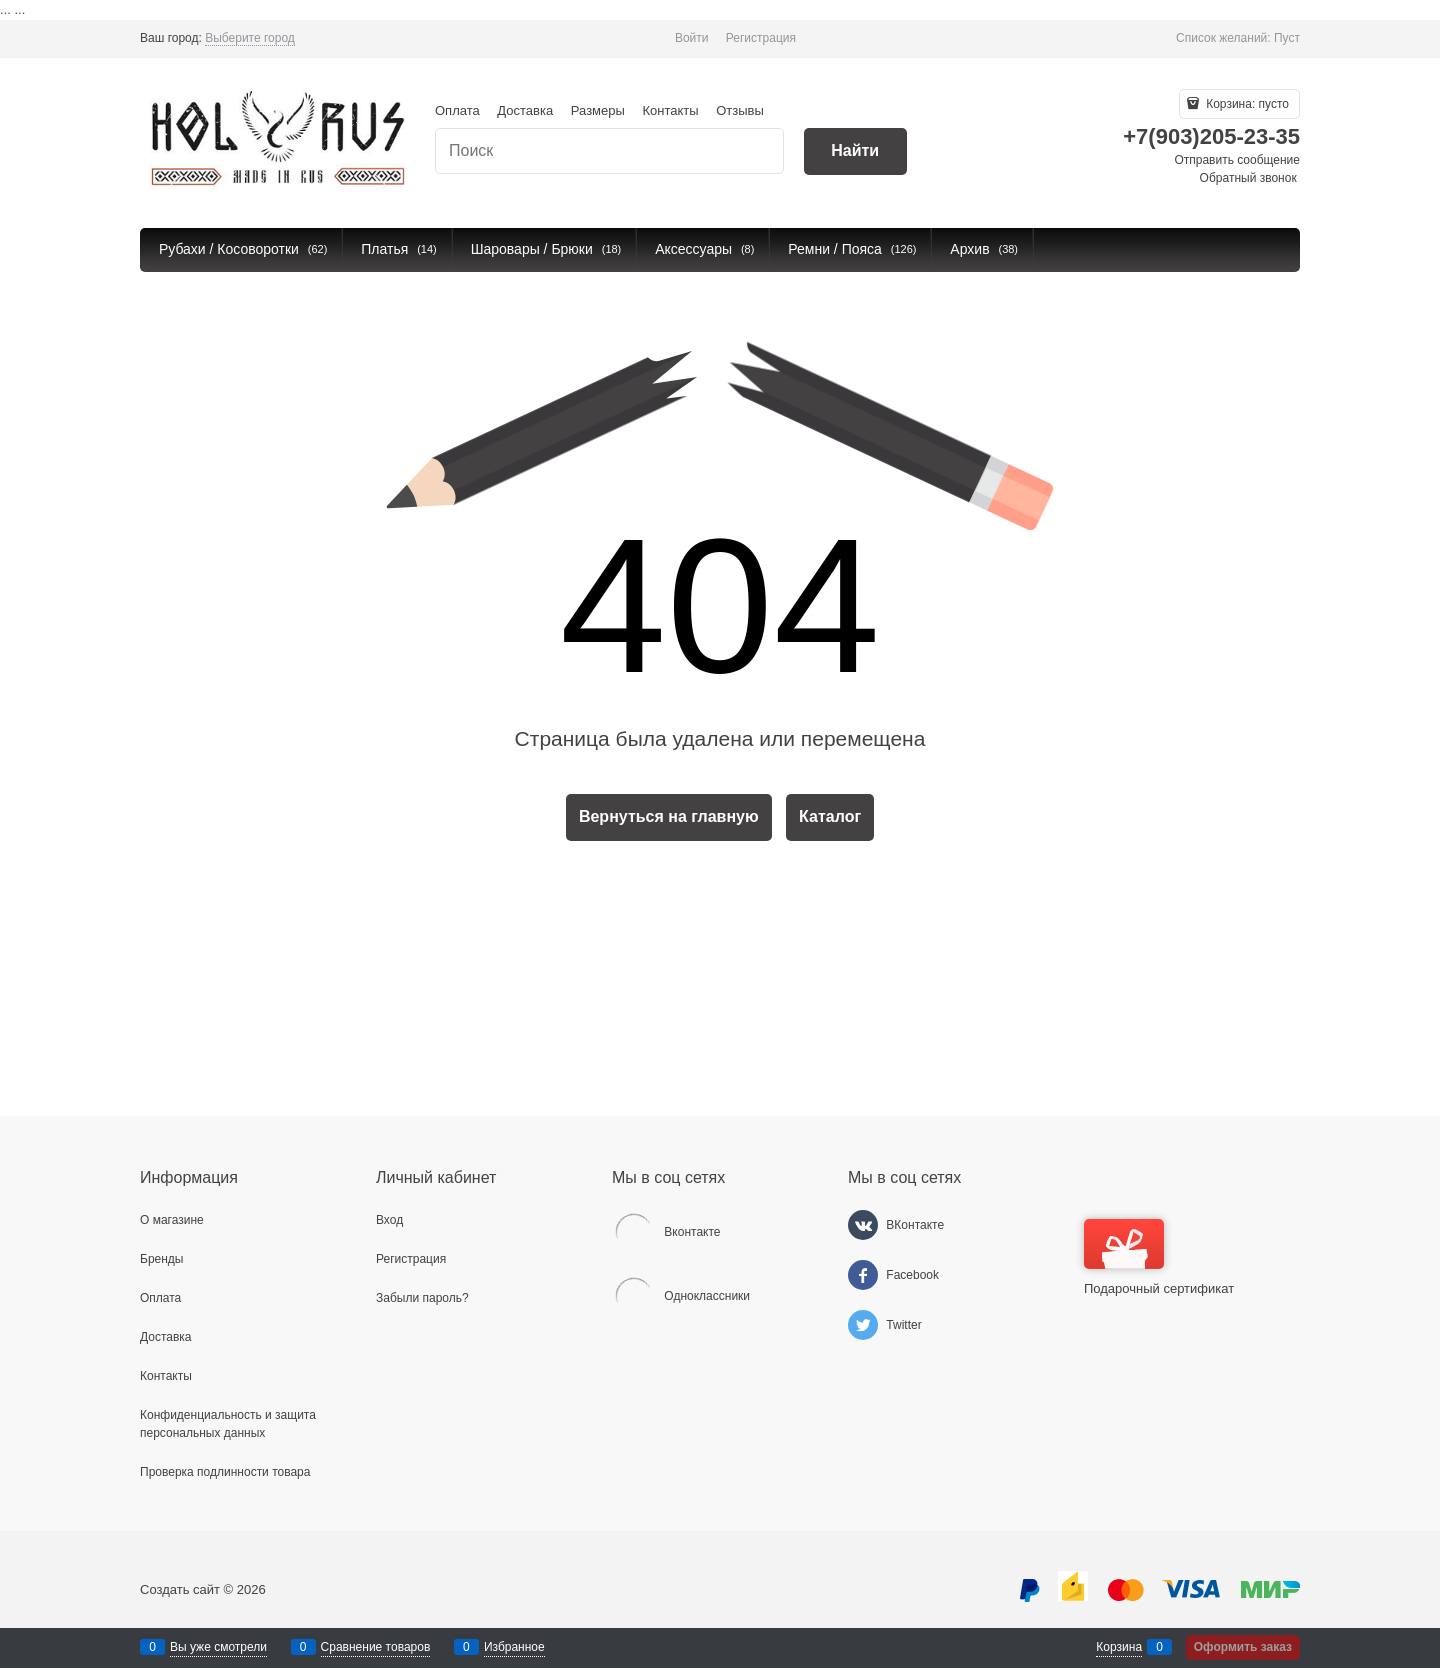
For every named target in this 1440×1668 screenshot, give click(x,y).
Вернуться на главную (669, 816)
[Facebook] (863, 1275)
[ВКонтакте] (863, 1225)
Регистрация (761, 38)
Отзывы (740, 110)
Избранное (514, 1647)
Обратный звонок (1248, 178)
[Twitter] (863, 1325)
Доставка (525, 110)
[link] (250, 38)
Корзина (1119, 1647)
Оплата (457, 110)
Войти (692, 38)
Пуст (1287, 38)
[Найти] (855, 151)
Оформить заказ (1243, 1647)
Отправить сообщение (1237, 160)
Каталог (830, 816)
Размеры (598, 110)
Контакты (670, 110)
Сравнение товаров (376, 1647)
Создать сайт (180, 1589)
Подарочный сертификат (1159, 1257)
